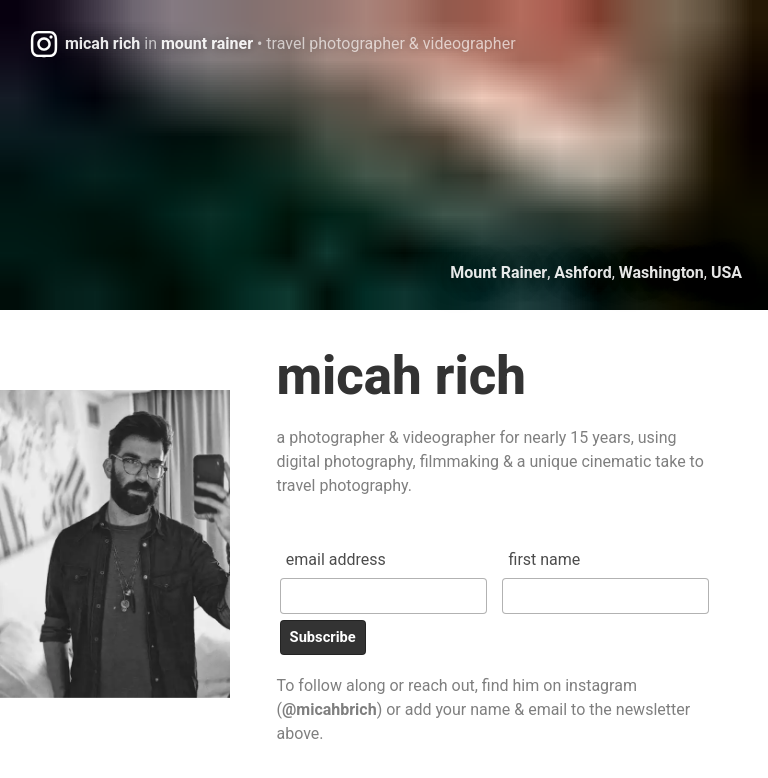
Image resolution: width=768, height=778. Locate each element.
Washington (661, 272)
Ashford (582, 272)
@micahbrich (329, 709)
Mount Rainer (498, 272)
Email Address (336, 559)
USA (726, 272)
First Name (545, 559)
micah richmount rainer (290, 43)
